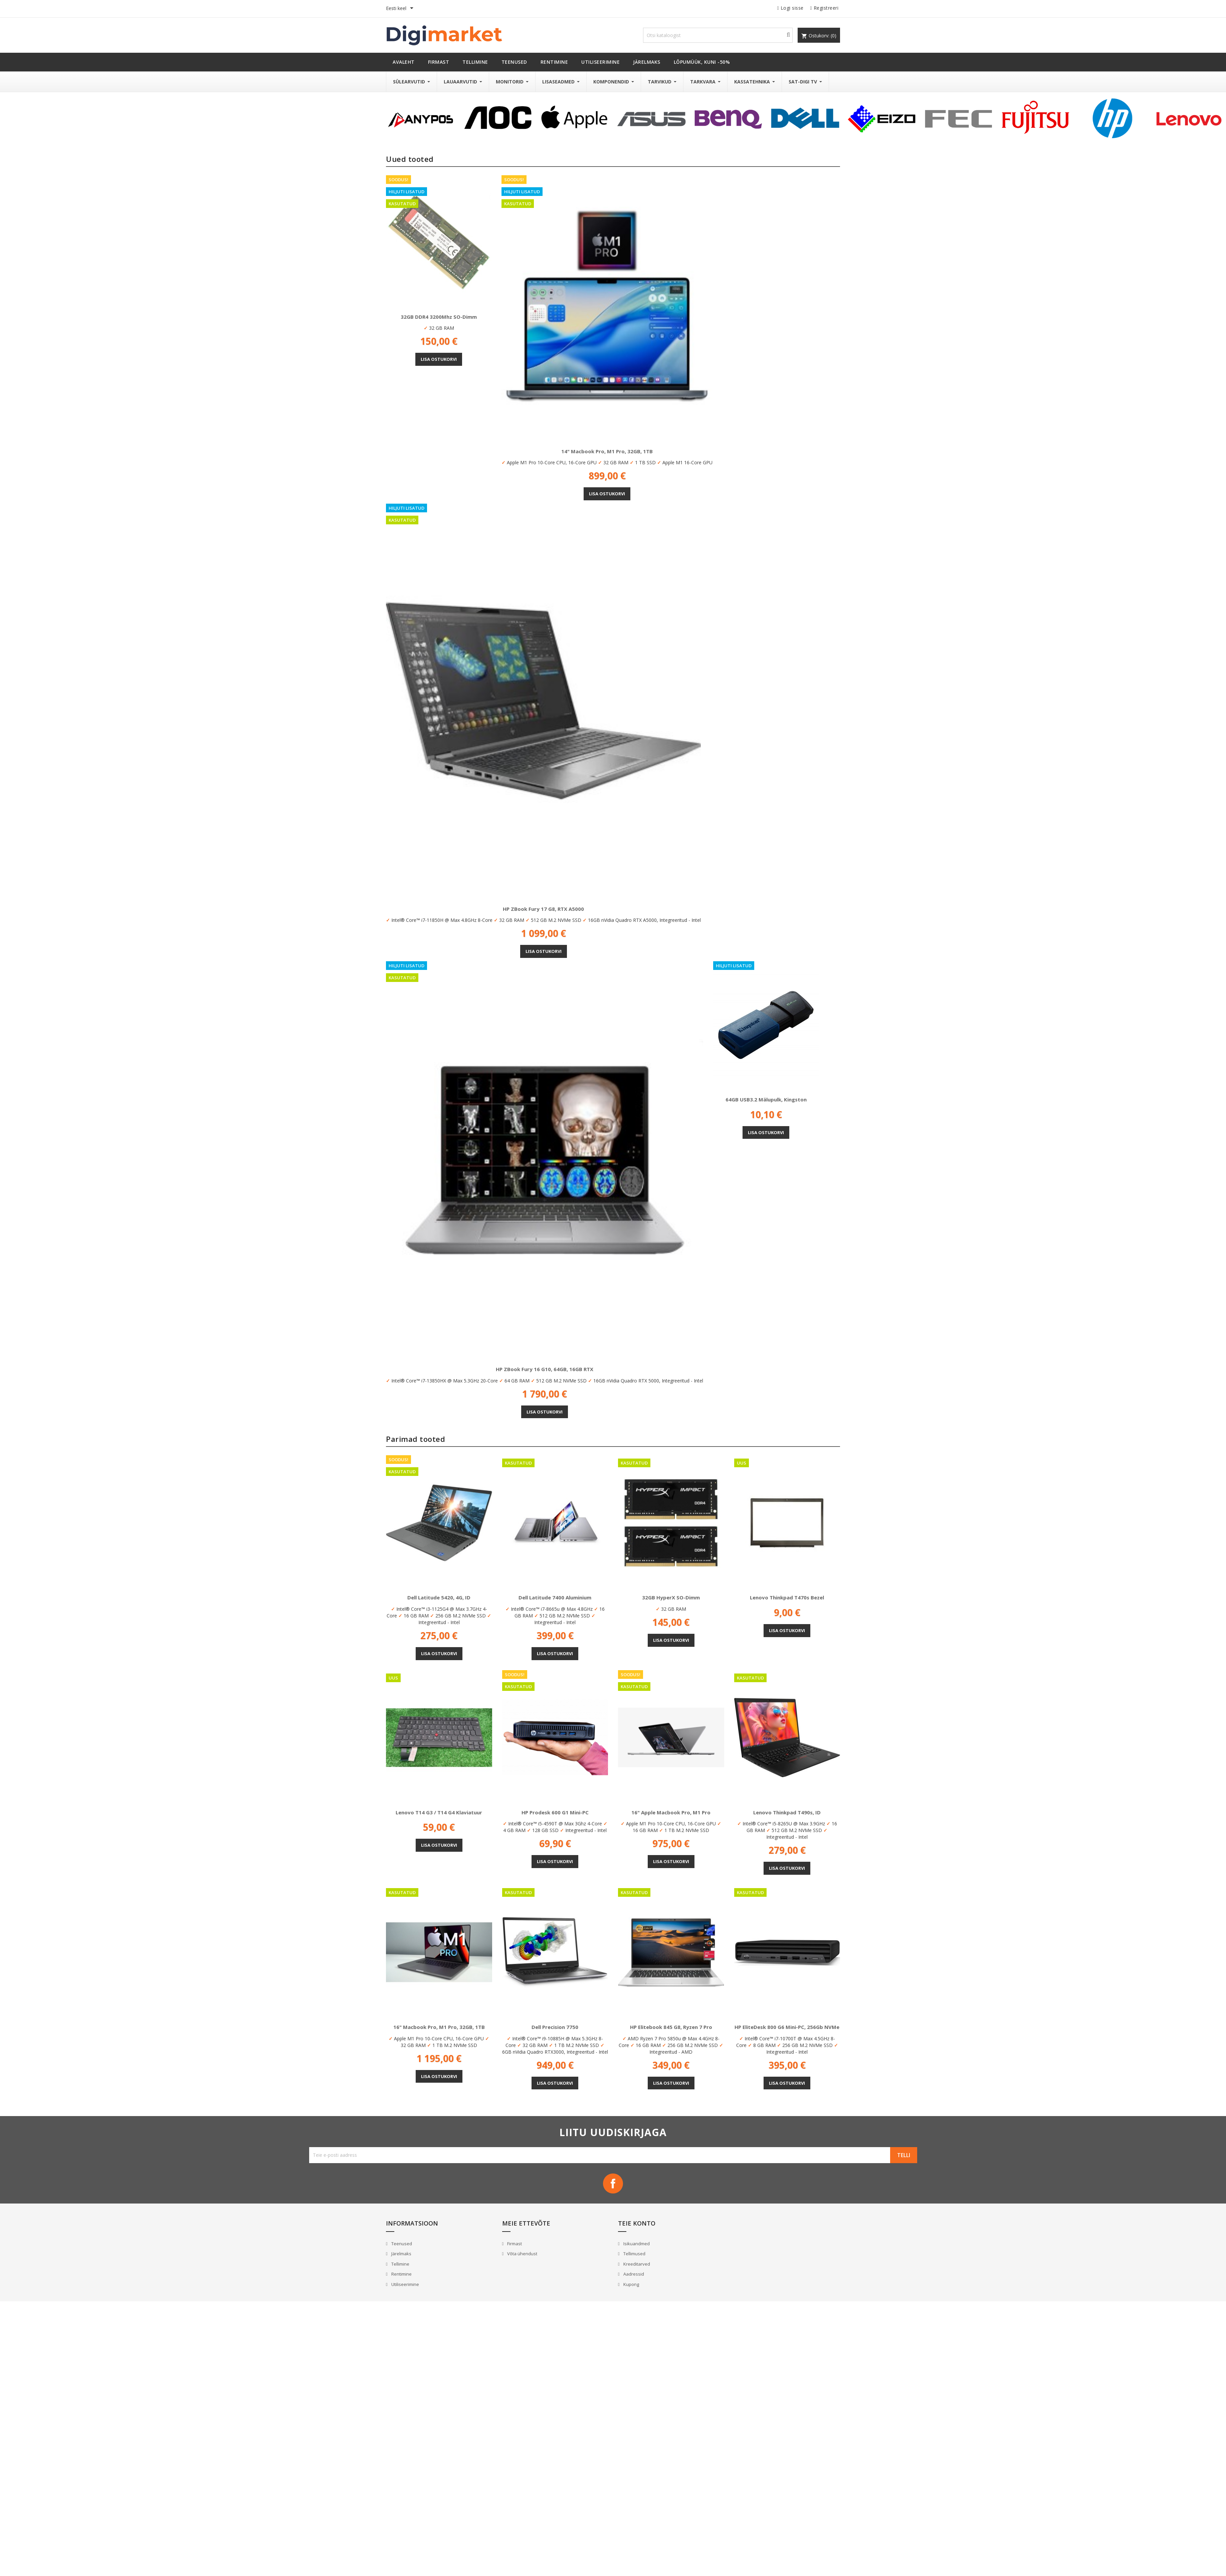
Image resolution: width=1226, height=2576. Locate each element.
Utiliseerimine (404, 2284)
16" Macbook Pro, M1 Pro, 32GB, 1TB (439, 2027)
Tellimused (633, 2254)
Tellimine (399, 2264)
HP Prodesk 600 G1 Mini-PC (555, 1812)
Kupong (630, 2284)
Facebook (613, 2183)
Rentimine (401, 2274)
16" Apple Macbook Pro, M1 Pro (670, 1812)
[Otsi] (718, 35)
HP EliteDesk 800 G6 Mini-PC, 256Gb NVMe (787, 2027)
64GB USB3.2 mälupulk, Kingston (766, 1099)
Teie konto (636, 2223)
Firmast (514, 2244)
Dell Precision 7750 (555, 2027)
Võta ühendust (521, 2254)
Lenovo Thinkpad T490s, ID (787, 1812)
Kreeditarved (636, 2264)
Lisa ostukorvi (439, 359)
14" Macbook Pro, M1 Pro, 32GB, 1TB (607, 451)
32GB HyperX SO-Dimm (671, 1597)
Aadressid (633, 2274)
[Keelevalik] (401, 8)
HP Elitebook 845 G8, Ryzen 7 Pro (671, 2027)
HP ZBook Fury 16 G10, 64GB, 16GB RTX (544, 1369)
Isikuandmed (636, 2244)
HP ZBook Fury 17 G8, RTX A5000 (543, 909)
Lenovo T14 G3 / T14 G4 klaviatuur (439, 1812)
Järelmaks (400, 2254)
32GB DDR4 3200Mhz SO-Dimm (439, 316)
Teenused (401, 2244)
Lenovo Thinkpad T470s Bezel (787, 1597)
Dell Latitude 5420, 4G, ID (438, 1597)
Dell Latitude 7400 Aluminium (555, 1597)
